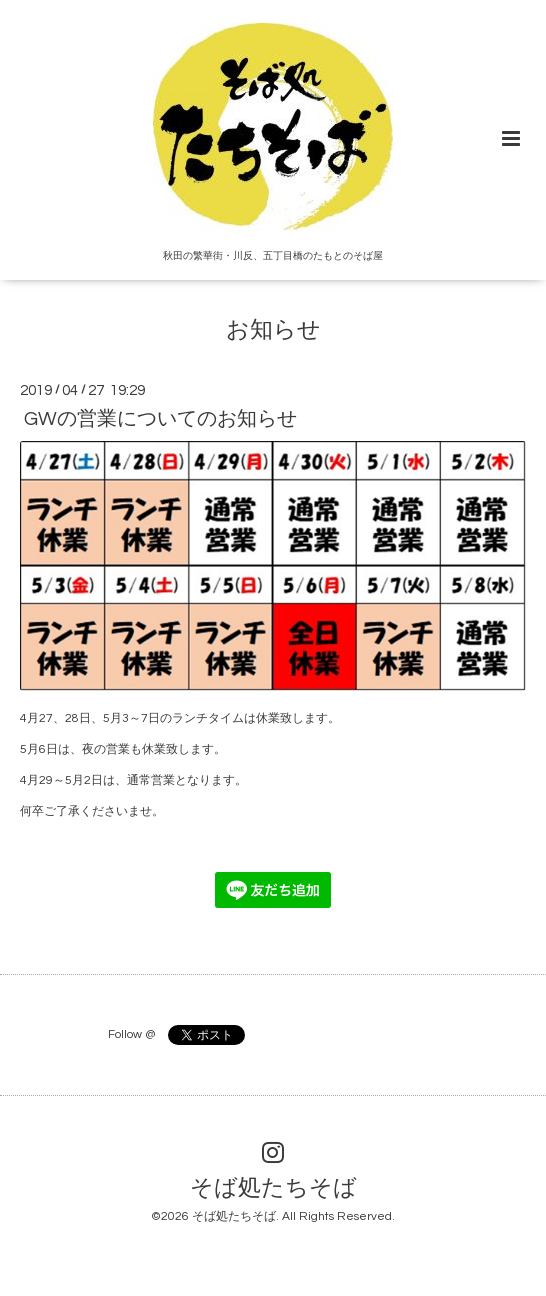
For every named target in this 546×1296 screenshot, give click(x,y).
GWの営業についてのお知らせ (160, 419)
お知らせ (273, 330)
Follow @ (131, 1034)
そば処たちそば (273, 1188)
